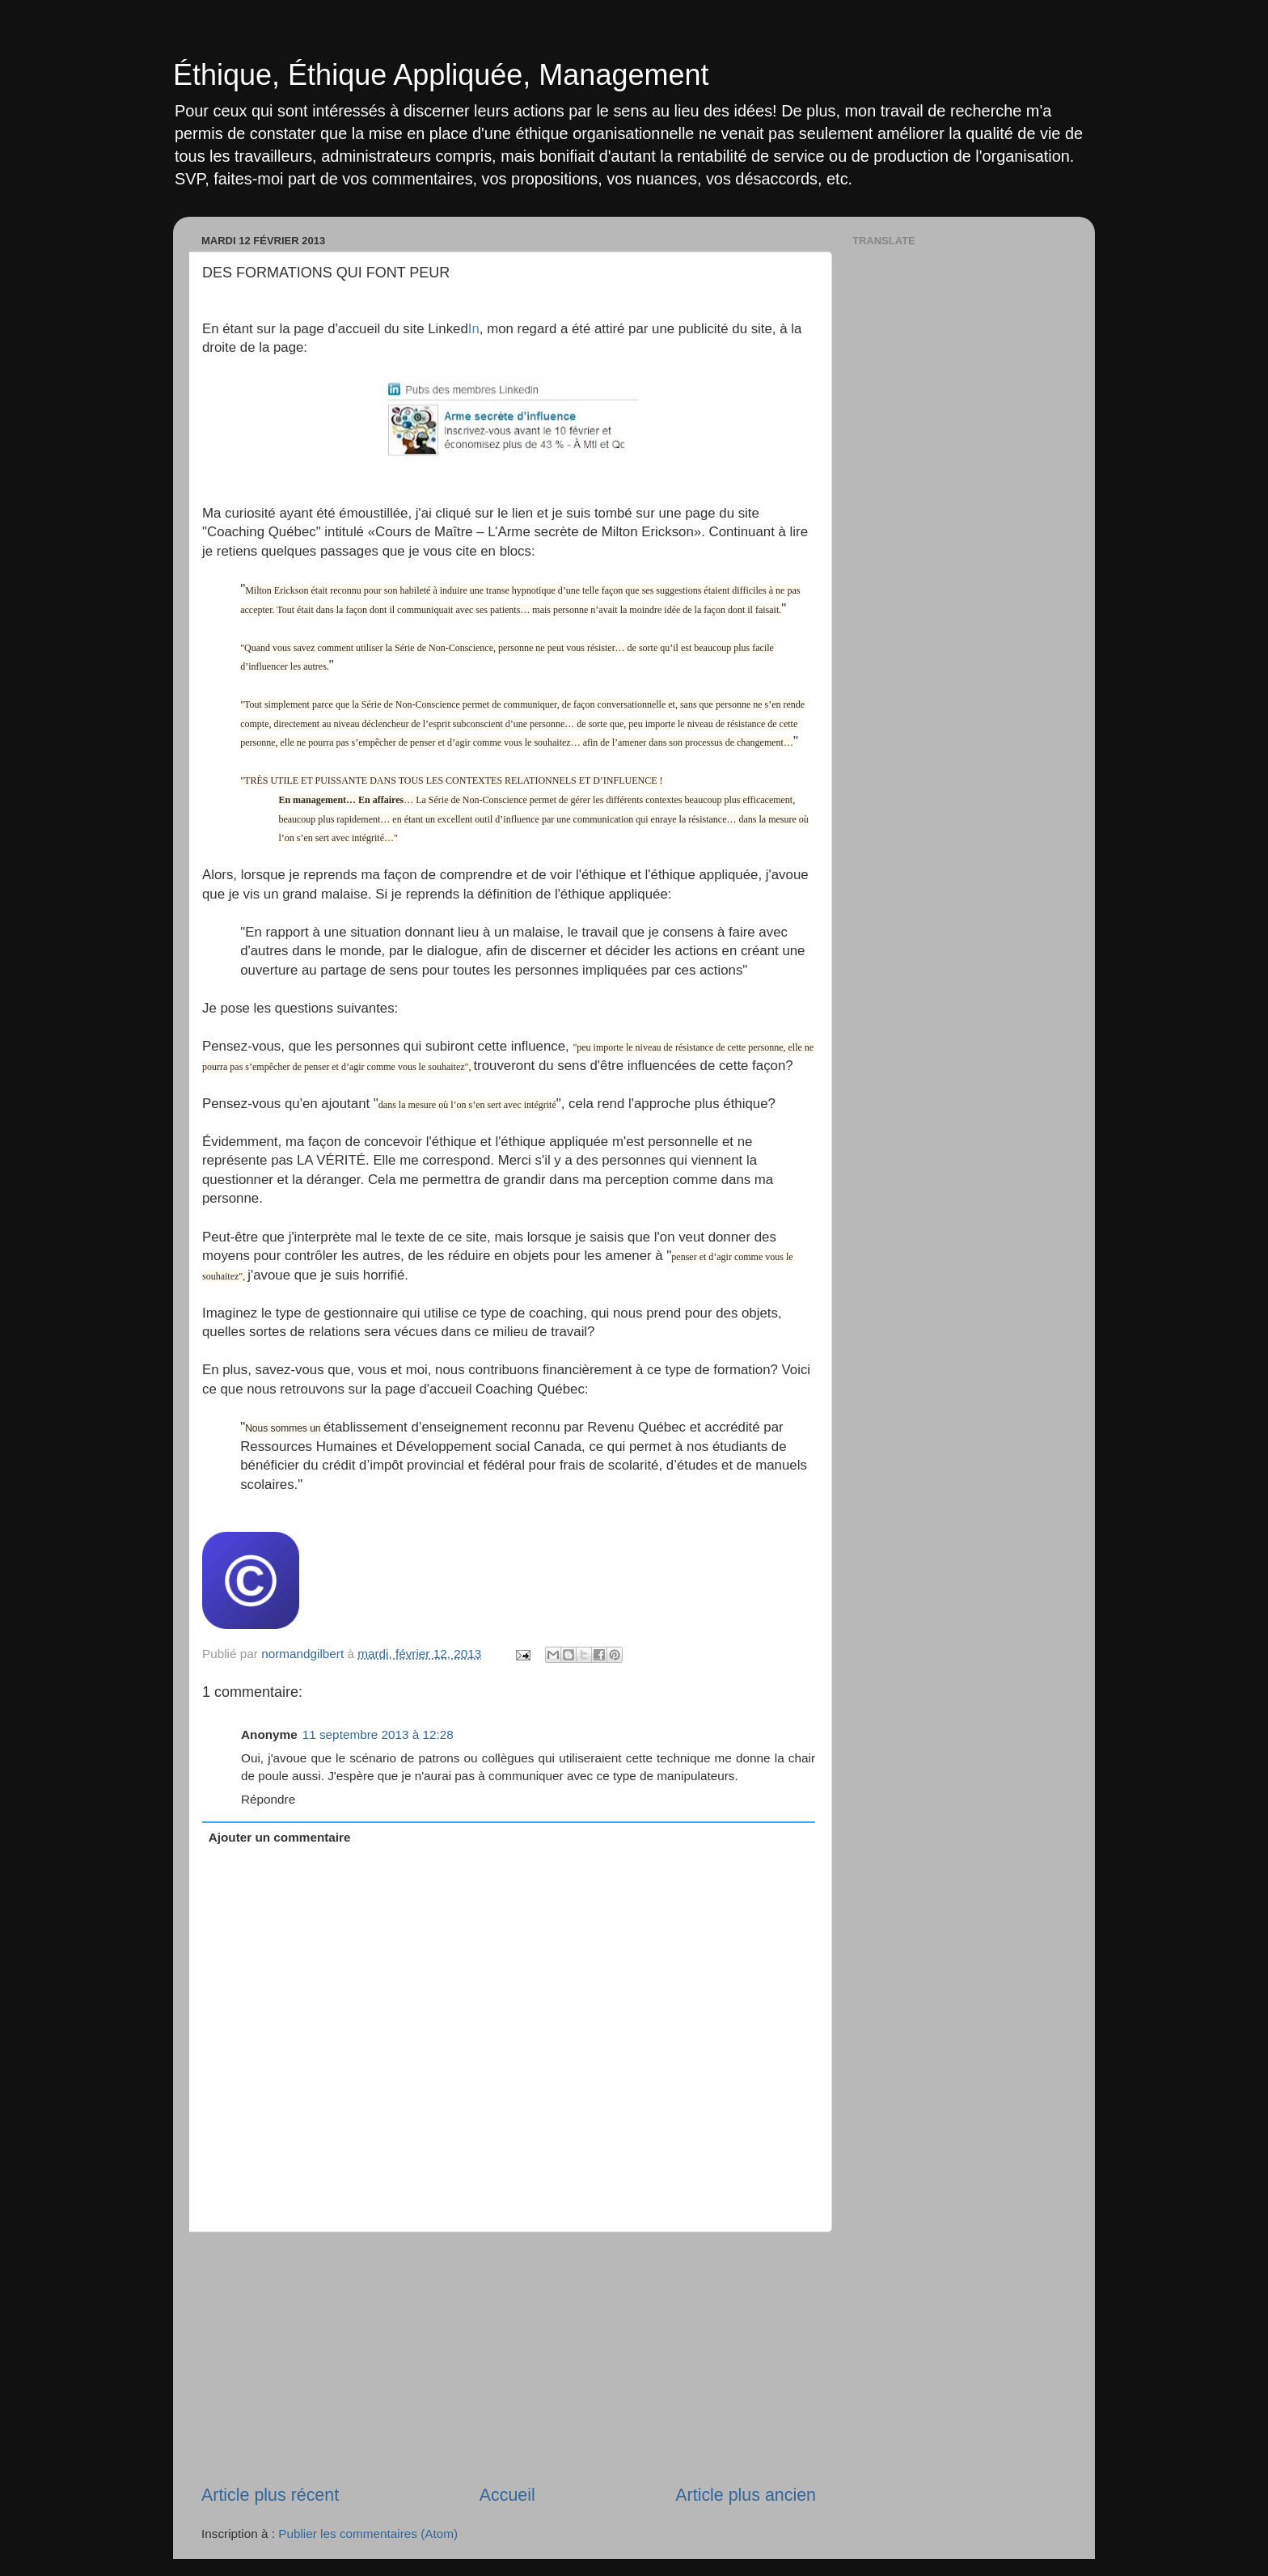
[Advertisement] (508, 2358)
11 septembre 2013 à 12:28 (378, 1734)
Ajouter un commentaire (280, 1837)
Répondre (268, 1799)
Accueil (507, 2495)
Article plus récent (270, 2495)
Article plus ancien (745, 2495)
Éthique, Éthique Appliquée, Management (440, 74)
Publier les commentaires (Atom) (368, 2533)
